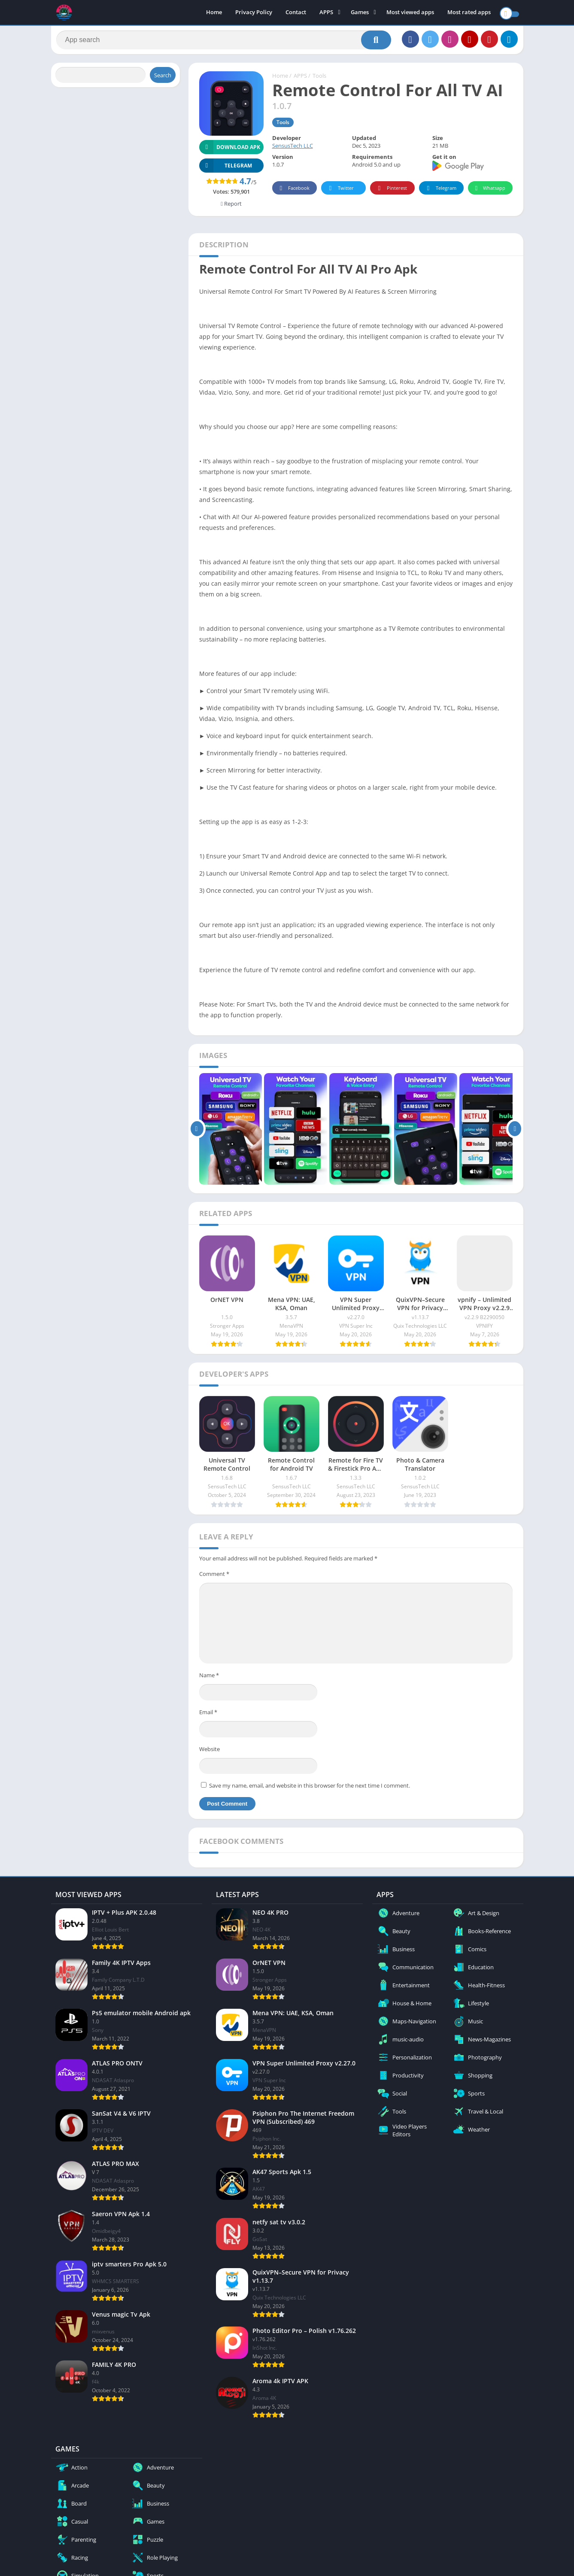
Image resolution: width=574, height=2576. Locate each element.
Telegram (440, 192)
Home (214, 13)
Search (162, 78)
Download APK (230, 150)
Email (208, 1715)
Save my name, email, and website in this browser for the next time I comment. (309, 1789)
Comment (214, 1577)
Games (360, 13)
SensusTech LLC (292, 149)
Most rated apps (469, 13)
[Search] (224, 41)
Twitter (340, 192)
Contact (295, 13)
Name (209, 1679)
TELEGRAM (225, 169)
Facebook (293, 192)
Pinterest (391, 192)
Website (209, 1752)
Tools (319, 79)
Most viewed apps (410, 13)
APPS (326, 13)
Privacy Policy (253, 13)
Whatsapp (489, 192)
